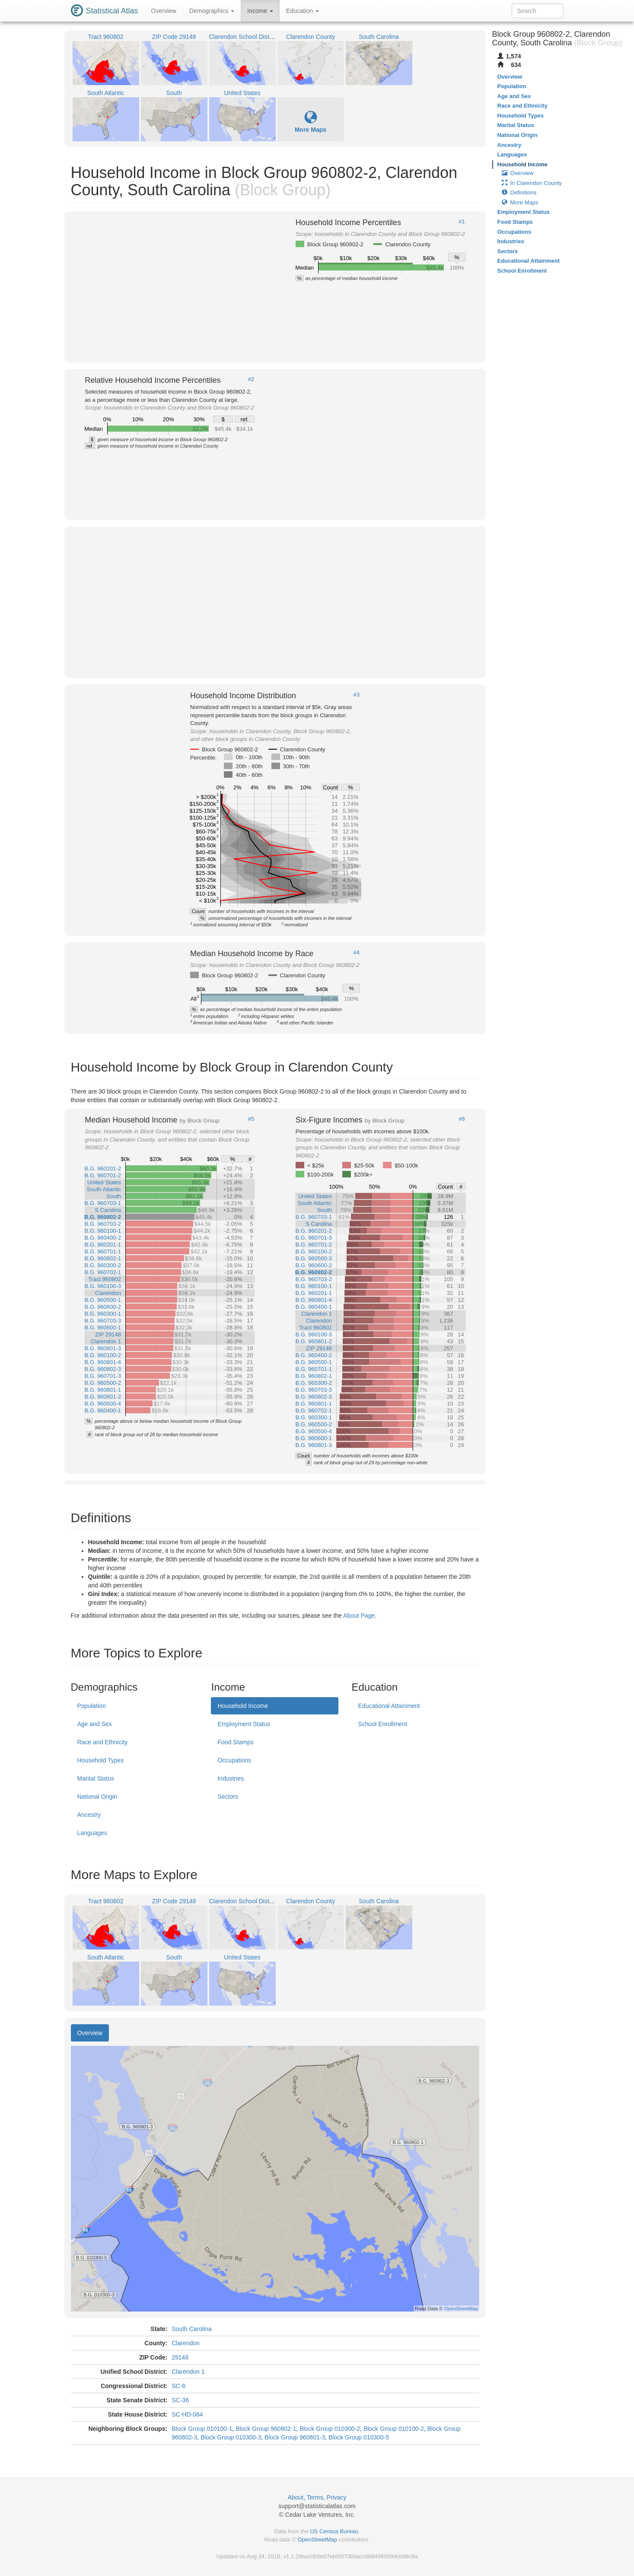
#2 (251, 379)
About (296, 2497)
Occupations (234, 1760)
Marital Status (96, 1778)
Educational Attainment (389, 1705)
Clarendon (186, 2343)
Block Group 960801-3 (294, 2437)
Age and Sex (94, 1724)
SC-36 (180, 2400)
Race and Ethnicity (102, 1742)
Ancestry (89, 1814)
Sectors (227, 1796)
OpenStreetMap (317, 2539)
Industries (230, 1778)
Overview (163, 10)
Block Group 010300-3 (231, 2437)
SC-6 (178, 2385)
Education (302, 10)
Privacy (337, 2497)
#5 (251, 1119)
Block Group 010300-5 (358, 2437)
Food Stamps (235, 1742)
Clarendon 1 (188, 2371)
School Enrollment (382, 1724)
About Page (359, 1615)
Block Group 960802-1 (266, 2428)
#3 (357, 695)
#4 (357, 953)
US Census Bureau (334, 2531)
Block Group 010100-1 (202, 2428)
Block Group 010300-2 (329, 2428)
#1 (462, 222)
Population (91, 1705)
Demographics (211, 10)
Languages (92, 1832)
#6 (462, 1119)
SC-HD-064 (187, 2414)
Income (260, 10)
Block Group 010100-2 (393, 2428)
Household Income (242, 1705)
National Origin (97, 1796)
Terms (315, 2497)
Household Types (100, 1760)
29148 (180, 2357)
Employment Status (243, 1724)
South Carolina (192, 2328)
